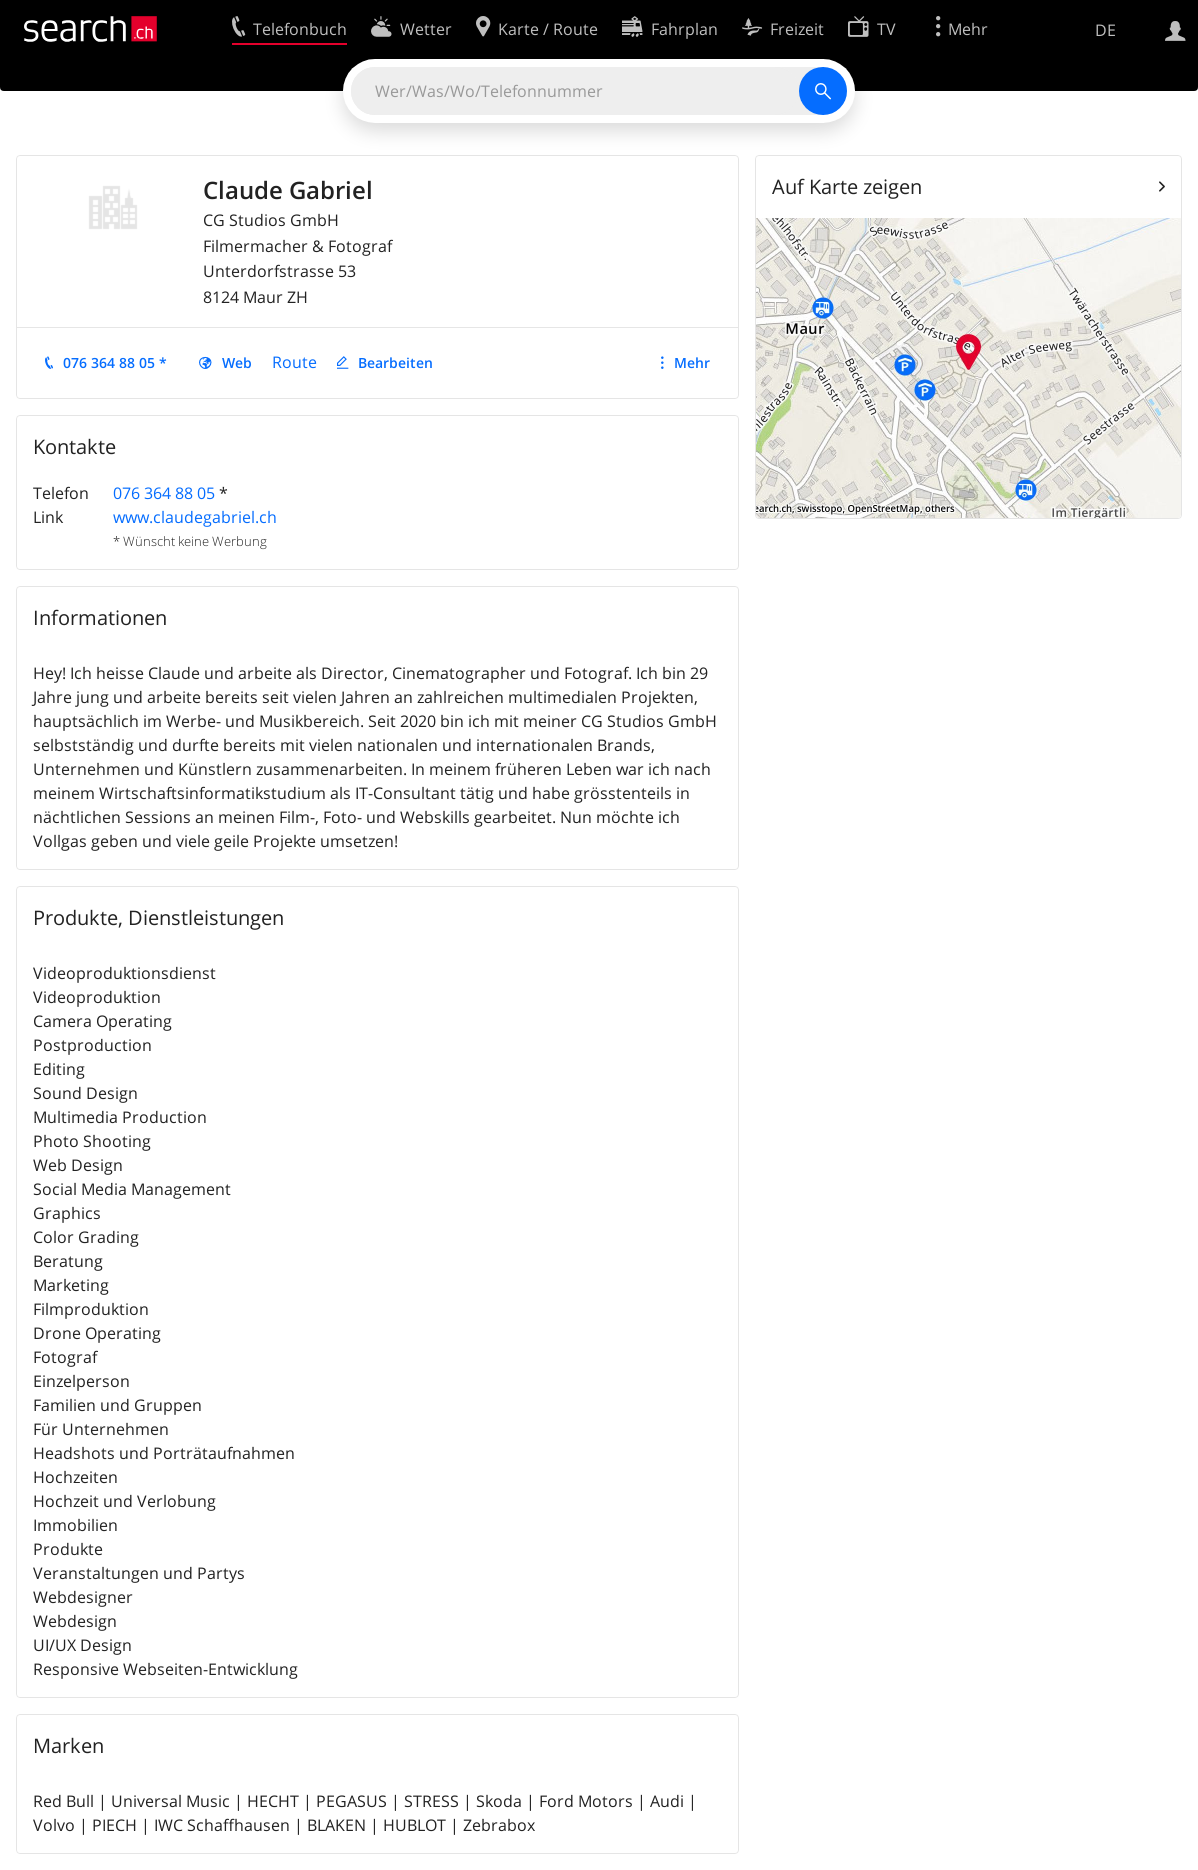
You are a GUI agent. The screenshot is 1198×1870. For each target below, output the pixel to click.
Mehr (692, 362)
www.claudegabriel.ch (195, 517)
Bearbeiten (395, 362)
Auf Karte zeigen (847, 186)
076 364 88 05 (164, 493)
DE (1105, 30)
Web (237, 362)
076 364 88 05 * (115, 362)
